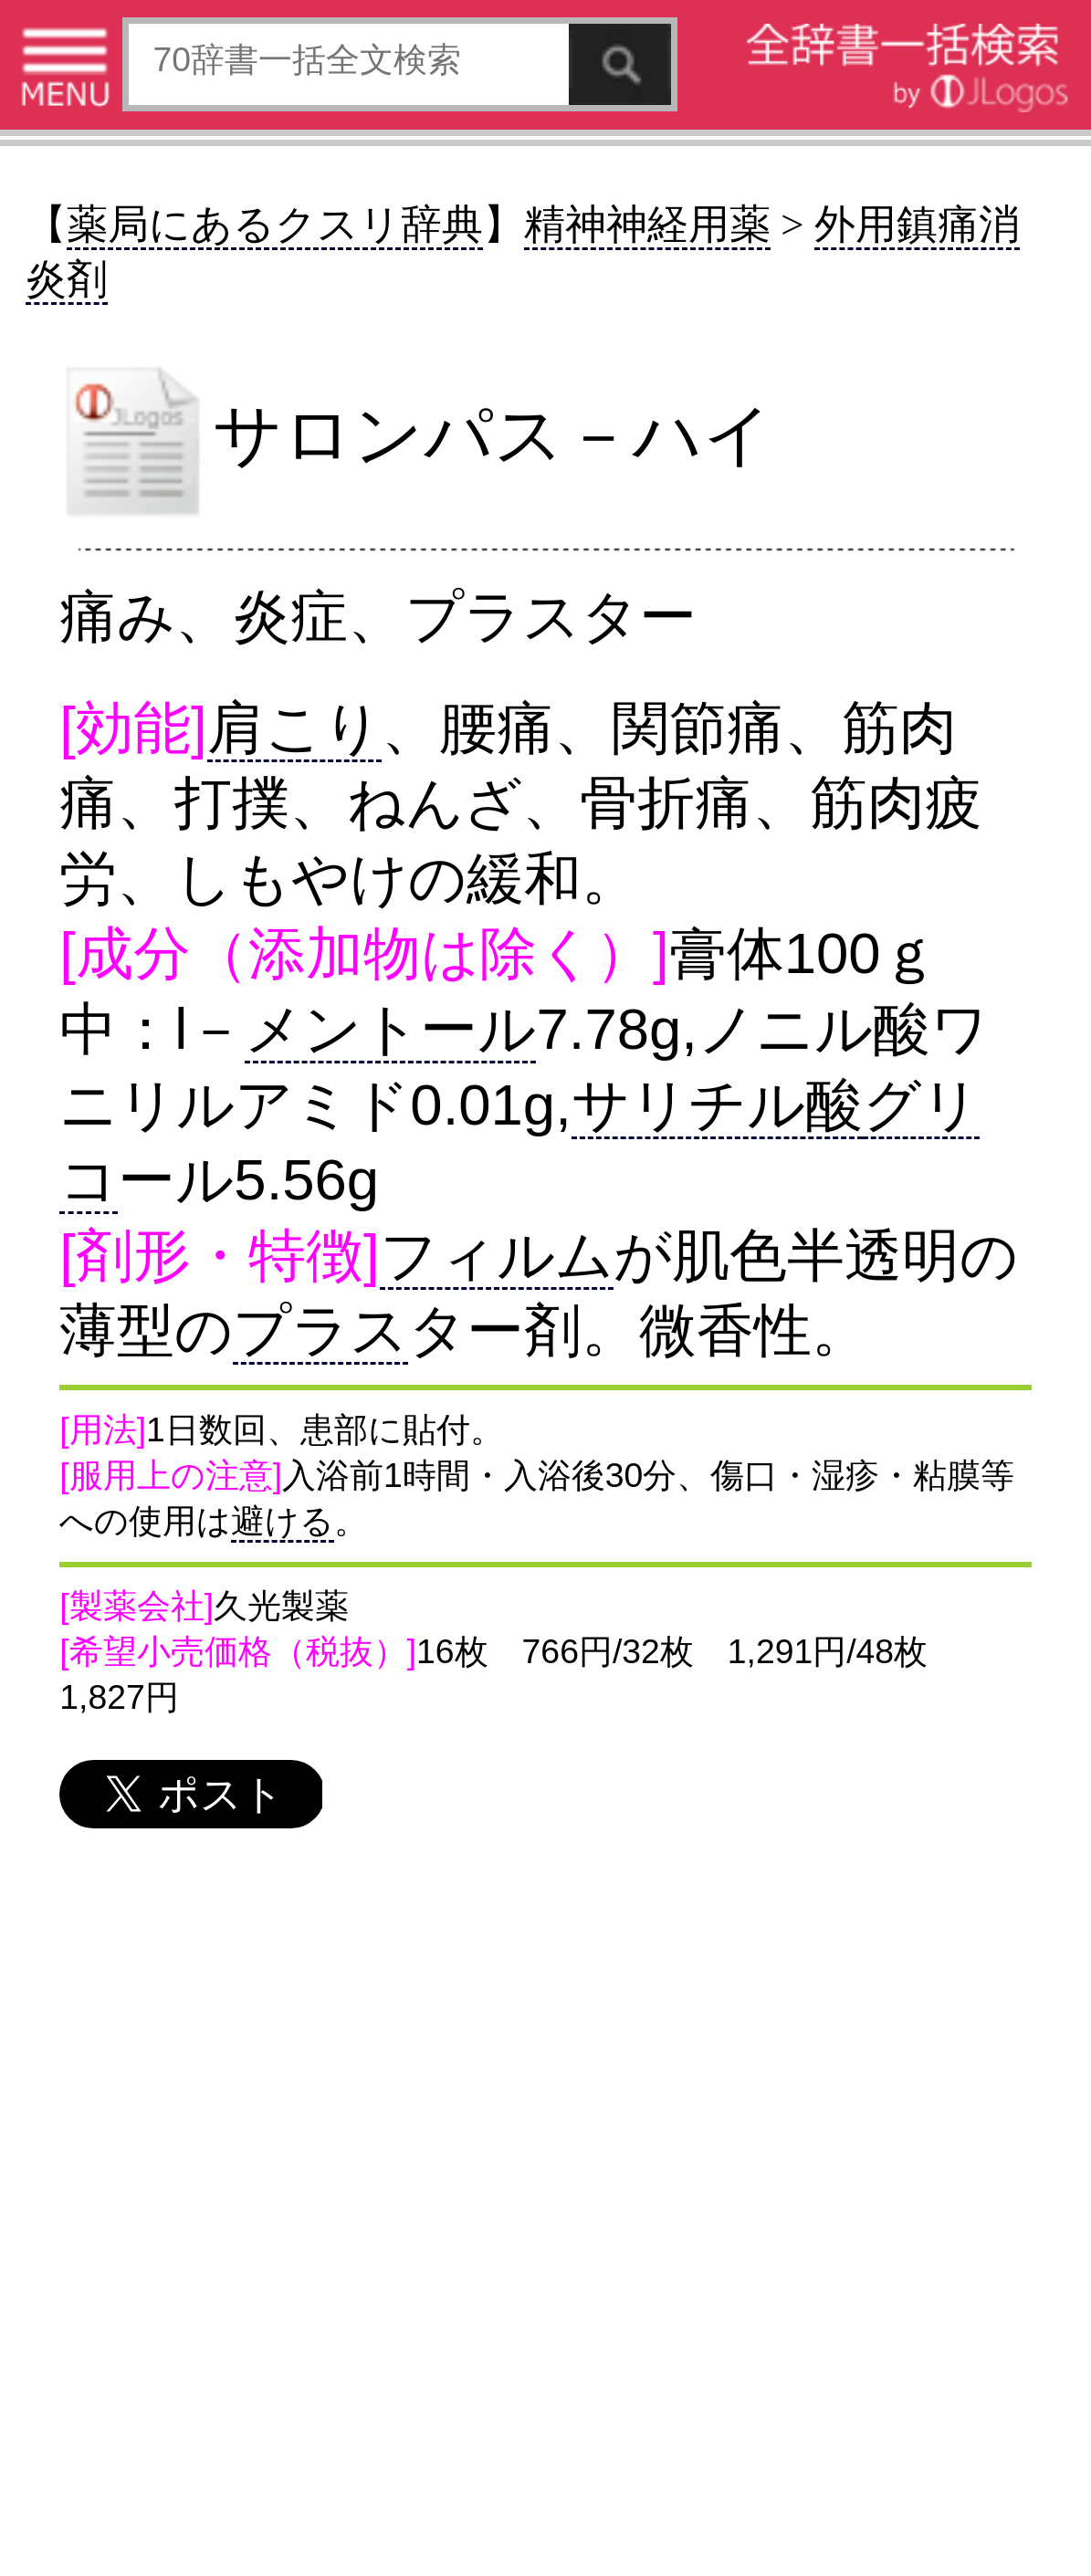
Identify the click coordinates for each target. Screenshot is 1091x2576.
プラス (320, 1330)
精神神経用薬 (647, 224)
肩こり (294, 727)
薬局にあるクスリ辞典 (275, 224)
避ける (282, 1521)
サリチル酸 (717, 1104)
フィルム (497, 1255)
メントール (390, 1029)
